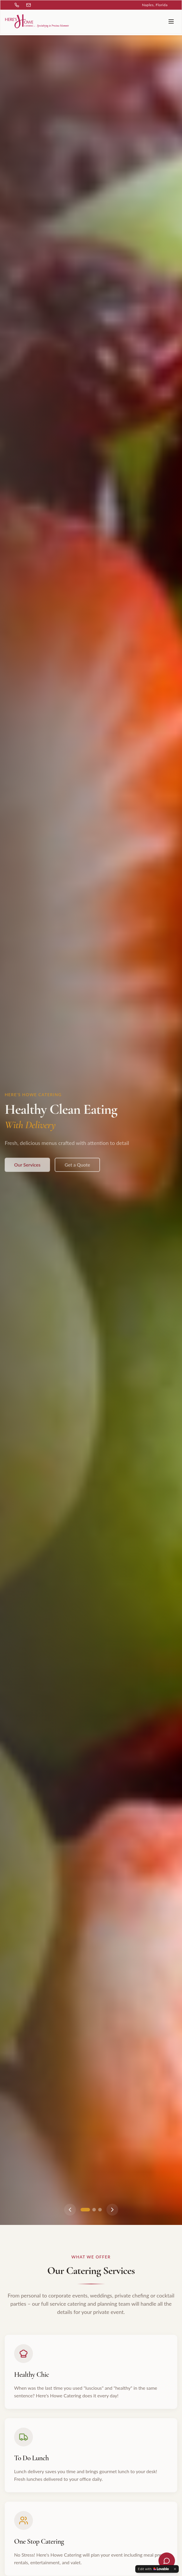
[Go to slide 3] (100, 2209)
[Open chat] (166, 2560)
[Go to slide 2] (94, 2209)
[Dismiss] (174, 2568)
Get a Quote (77, 1170)
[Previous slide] (70, 2210)
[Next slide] (112, 2210)
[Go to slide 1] (85, 2209)
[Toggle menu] (171, 21)
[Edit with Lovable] (153, 2568)
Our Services (27, 1170)
